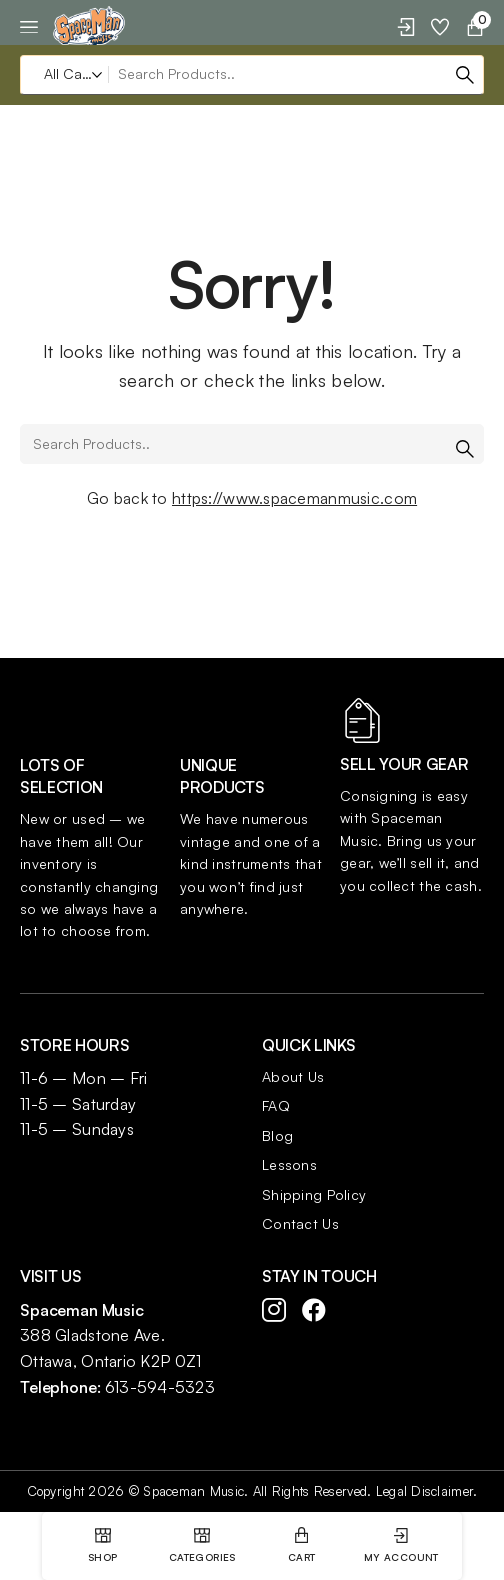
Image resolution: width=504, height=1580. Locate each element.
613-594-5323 (160, 1387)
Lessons (289, 1164)
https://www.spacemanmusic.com (294, 498)
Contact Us (300, 1223)
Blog (277, 1135)
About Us (293, 1076)
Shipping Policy (314, 1194)
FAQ (276, 1105)
